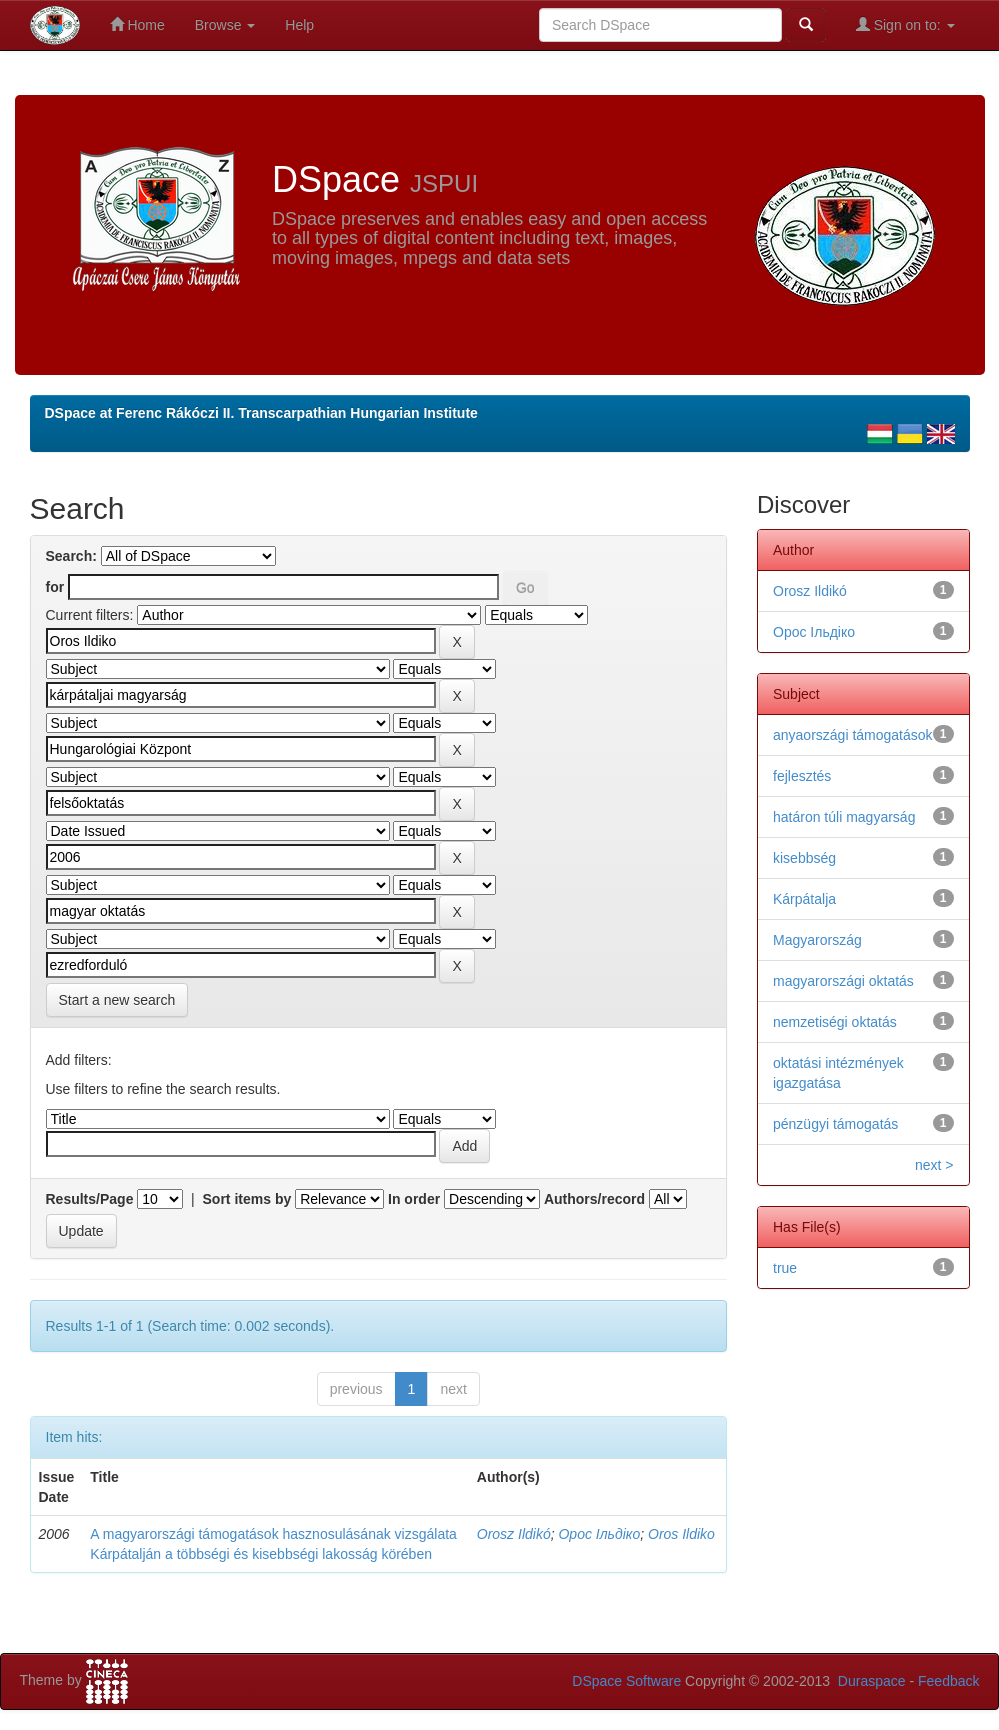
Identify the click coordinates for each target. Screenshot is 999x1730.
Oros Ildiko (681, 1534)
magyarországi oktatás (843, 981)
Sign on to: (905, 24)
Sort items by (247, 1199)
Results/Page (90, 1199)
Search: (71, 556)
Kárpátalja (804, 899)
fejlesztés (802, 776)
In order (414, 1199)
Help (299, 25)
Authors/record (594, 1199)
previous (356, 1389)
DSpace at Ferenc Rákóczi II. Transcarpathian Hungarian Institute (261, 413)
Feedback (948, 1681)
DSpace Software (626, 1681)
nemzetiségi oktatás (835, 1022)
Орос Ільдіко (599, 1534)
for (55, 587)
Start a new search (117, 1000)
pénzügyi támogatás (835, 1124)
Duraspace (872, 1681)
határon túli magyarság (844, 817)
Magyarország (817, 940)
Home (137, 24)
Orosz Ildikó (514, 1534)
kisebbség (804, 858)
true (785, 1268)
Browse (225, 25)
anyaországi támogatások (853, 735)
